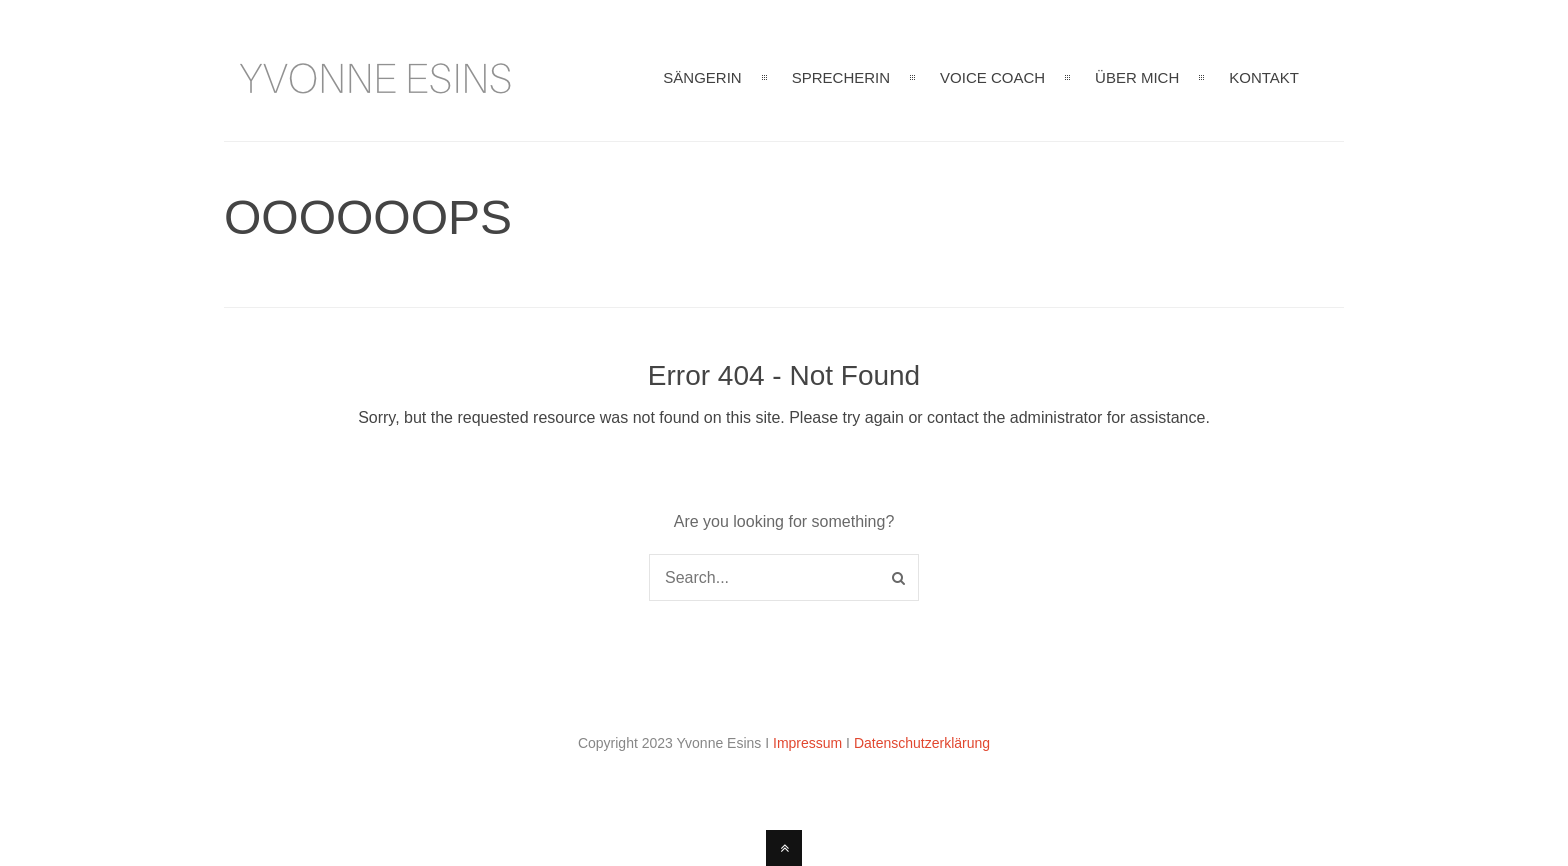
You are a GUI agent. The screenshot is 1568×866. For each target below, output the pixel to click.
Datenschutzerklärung (922, 743)
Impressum (807, 743)
